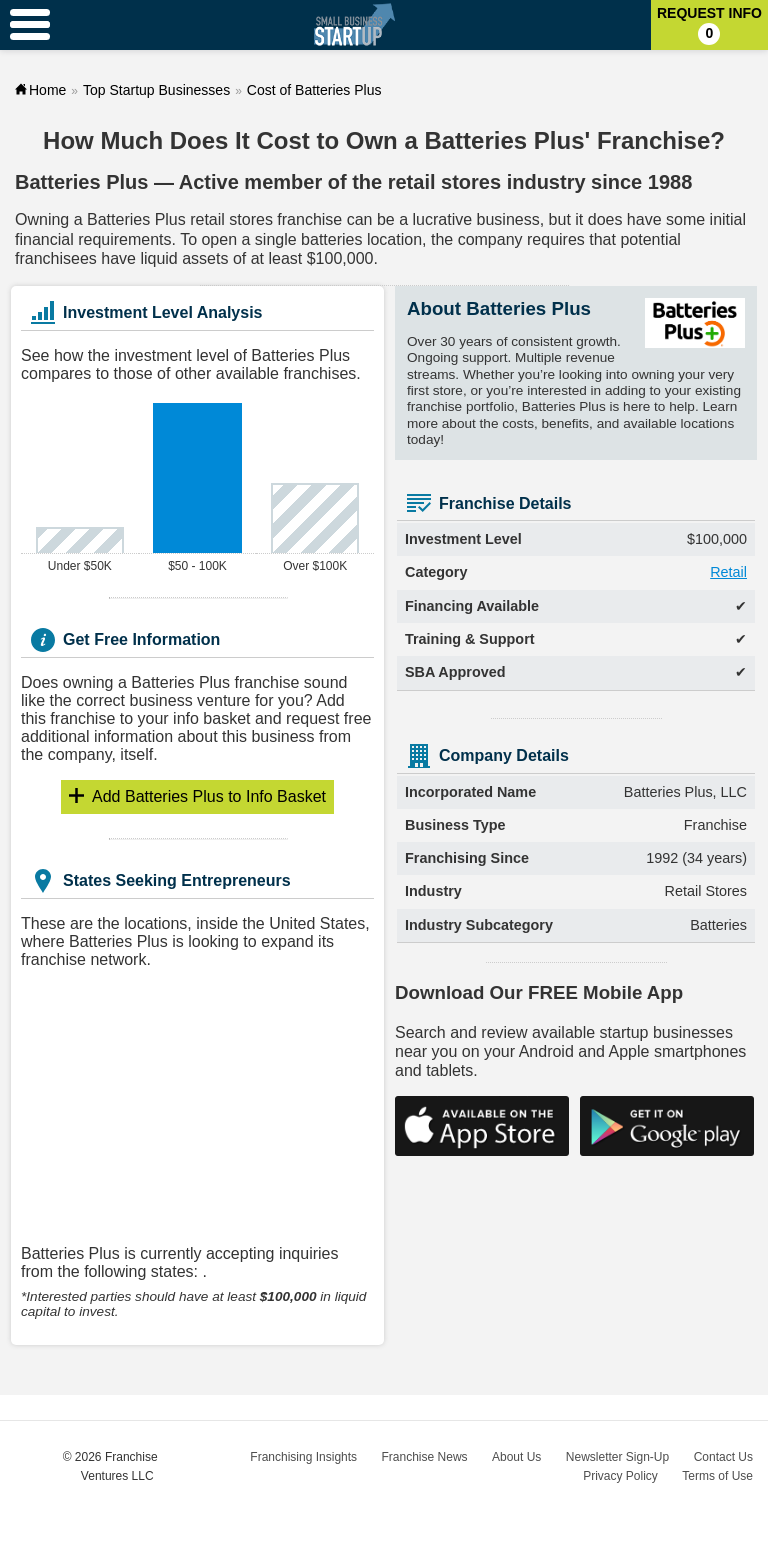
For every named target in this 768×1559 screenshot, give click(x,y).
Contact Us (723, 1457)
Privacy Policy (620, 1476)
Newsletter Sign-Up (617, 1457)
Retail (728, 572)
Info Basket (209, 796)
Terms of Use (717, 1476)
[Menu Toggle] (30, 25)
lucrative (443, 219)
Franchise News (425, 1457)
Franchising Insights (303, 1457)
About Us (516, 1457)
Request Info (709, 25)
